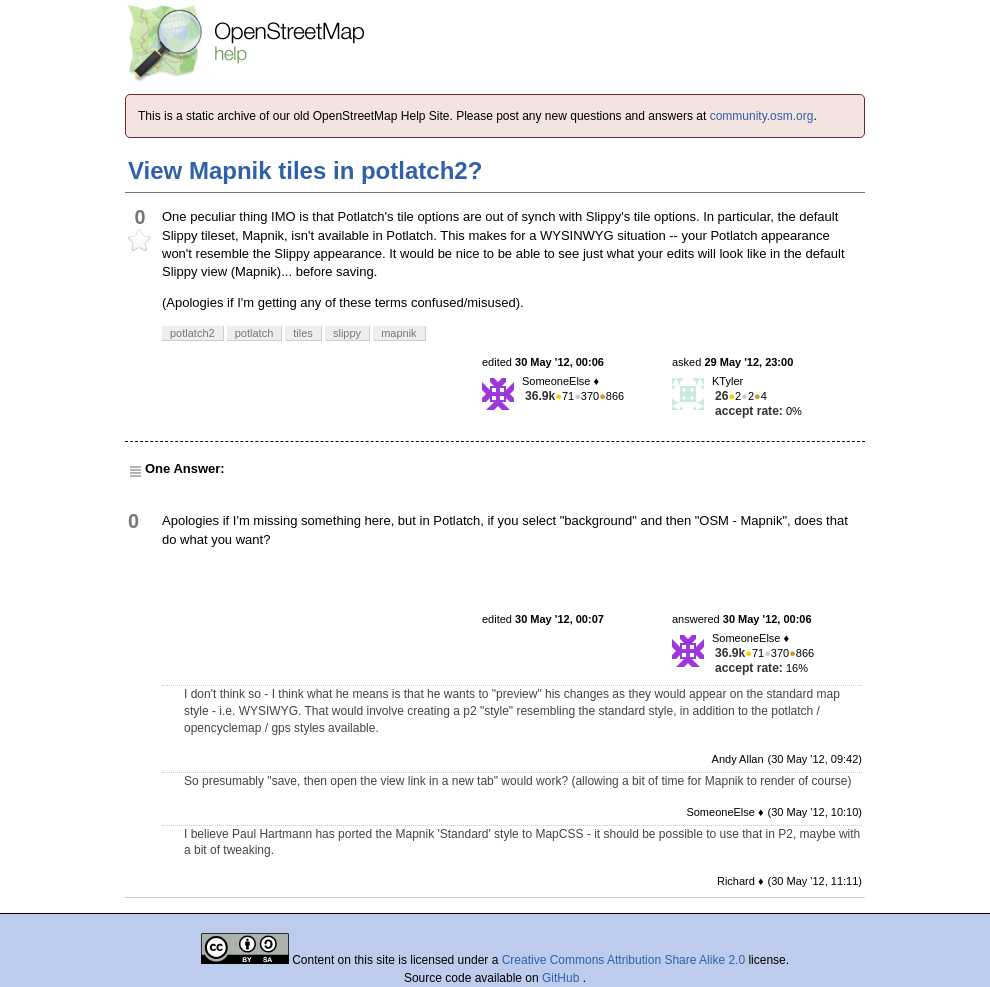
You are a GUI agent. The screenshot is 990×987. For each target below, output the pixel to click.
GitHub (562, 978)
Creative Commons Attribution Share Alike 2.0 (623, 960)
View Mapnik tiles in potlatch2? (305, 170)
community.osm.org (762, 116)
